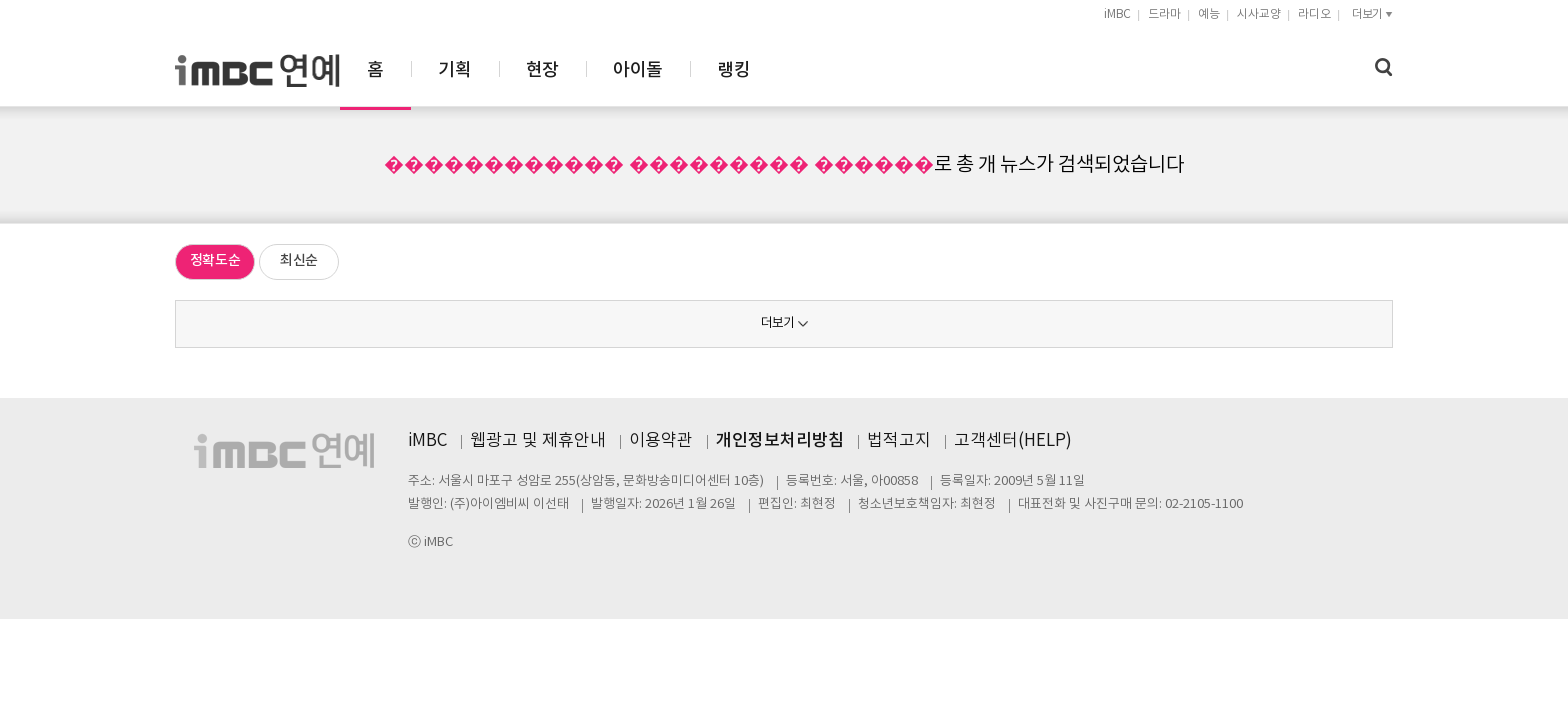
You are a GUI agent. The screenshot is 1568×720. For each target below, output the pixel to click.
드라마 (1164, 14)
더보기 (777, 323)
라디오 (1314, 14)
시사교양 (1259, 14)
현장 (762, 70)
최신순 (299, 260)
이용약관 (661, 441)
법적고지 (899, 441)
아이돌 (857, 70)
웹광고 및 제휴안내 (538, 441)
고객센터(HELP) (1013, 441)
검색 (1384, 67)
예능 (1209, 14)
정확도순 (215, 260)
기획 (674, 70)
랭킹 (953, 70)
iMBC (1117, 14)
